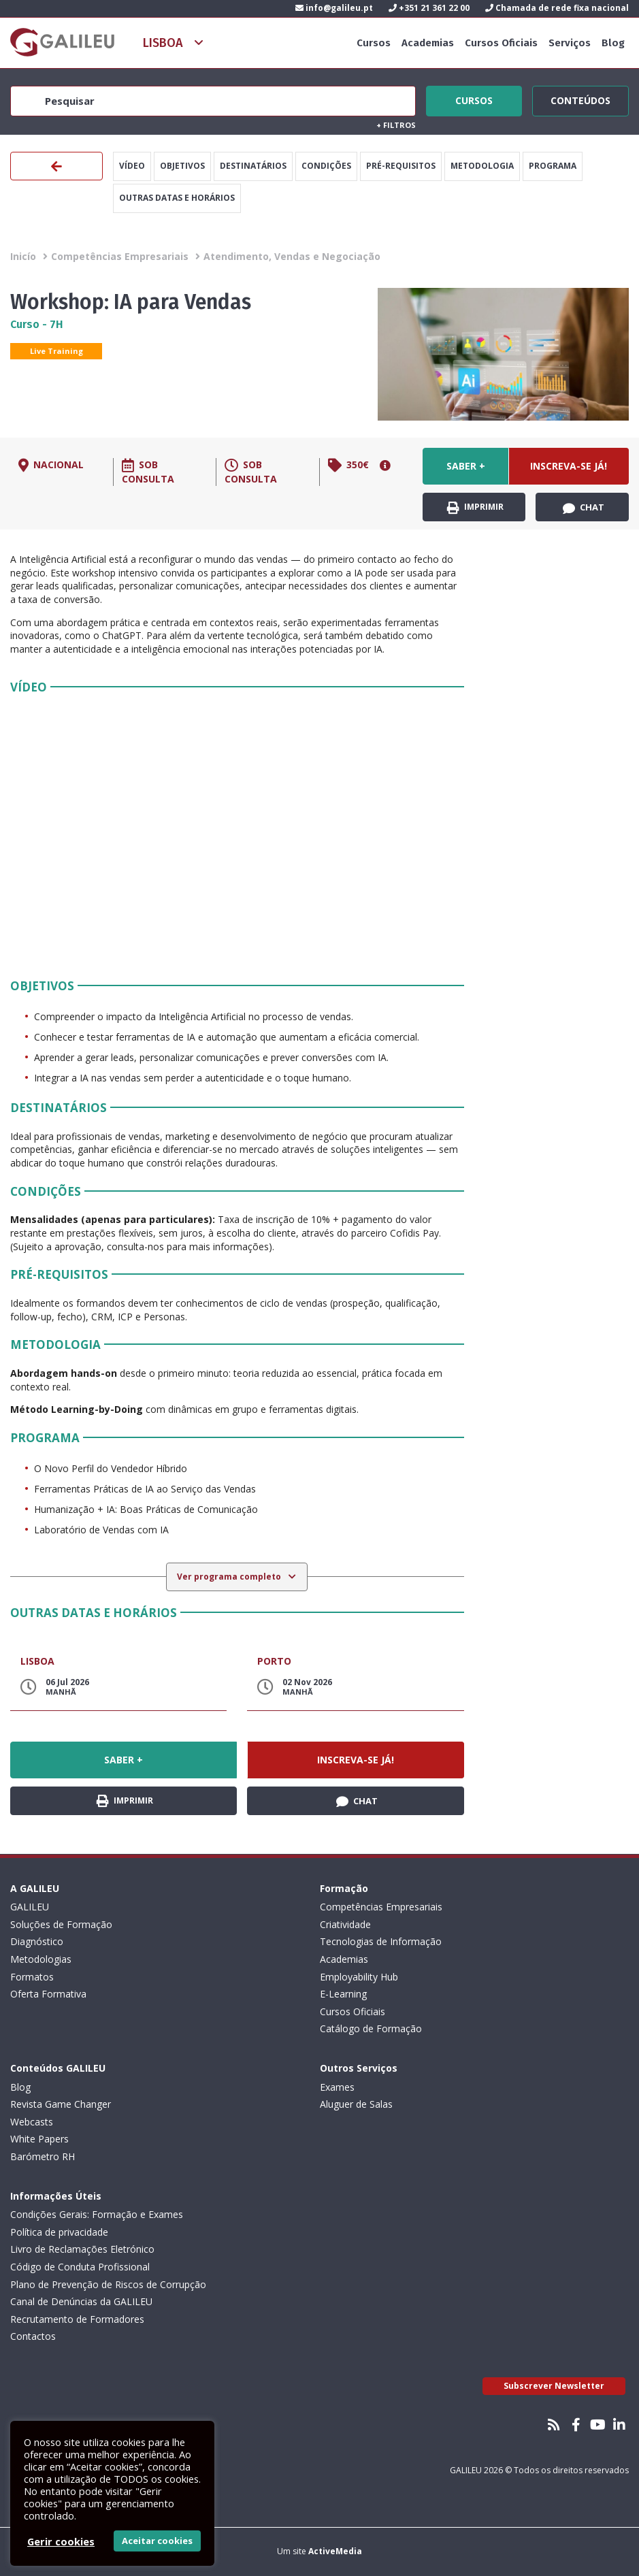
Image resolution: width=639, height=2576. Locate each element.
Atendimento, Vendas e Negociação (291, 256)
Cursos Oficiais (501, 43)
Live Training (56, 351)
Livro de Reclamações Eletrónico (82, 2249)
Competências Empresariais (120, 256)
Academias (428, 43)
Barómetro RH (42, 2156)
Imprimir (475, 507)
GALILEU (29, 1906)
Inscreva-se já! (568, 465)
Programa (552, 166)
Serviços (569, 43)
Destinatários (253, 166)
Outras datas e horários (177, 197)
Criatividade (345, 1924)
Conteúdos (580, 99)
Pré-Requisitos (401, 166)
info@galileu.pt (334, 8)
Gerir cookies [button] (61, 2541)
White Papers (39, 2138)
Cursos (374, 43)
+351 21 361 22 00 (429, 8)
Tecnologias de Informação (381, 1941)
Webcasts (31, 2121)
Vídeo (132, 166)
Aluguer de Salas (356, 2104)
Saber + (465, 465)
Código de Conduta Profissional (80, 2266)
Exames (337, 2087)
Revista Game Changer (60, 2104)
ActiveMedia (335, 2551)
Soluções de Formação (61, 1924)
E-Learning (343, 1993)
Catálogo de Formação (371, 2028)
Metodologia (482, 166)
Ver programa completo (230, 1576)
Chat (583, 508)
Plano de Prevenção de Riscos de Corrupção (108, 2284)
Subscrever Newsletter (554, 2386)
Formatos (32, 1976)
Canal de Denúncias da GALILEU (81, 2301)
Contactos (33, 2336)
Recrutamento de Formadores (77, 2319)
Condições (326, 166)
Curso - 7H (36, 324)
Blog (613, 43)
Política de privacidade (59, 2232)
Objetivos (182, 166)
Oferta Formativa (48, 1993)
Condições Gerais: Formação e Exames (96, 2214)
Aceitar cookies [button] (157, 2540)
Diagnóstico (36, 1941)
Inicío (23, 256)
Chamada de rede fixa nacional (557, 8)
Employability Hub (359, 1976)
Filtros (396, 125)
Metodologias (40, 1959)
